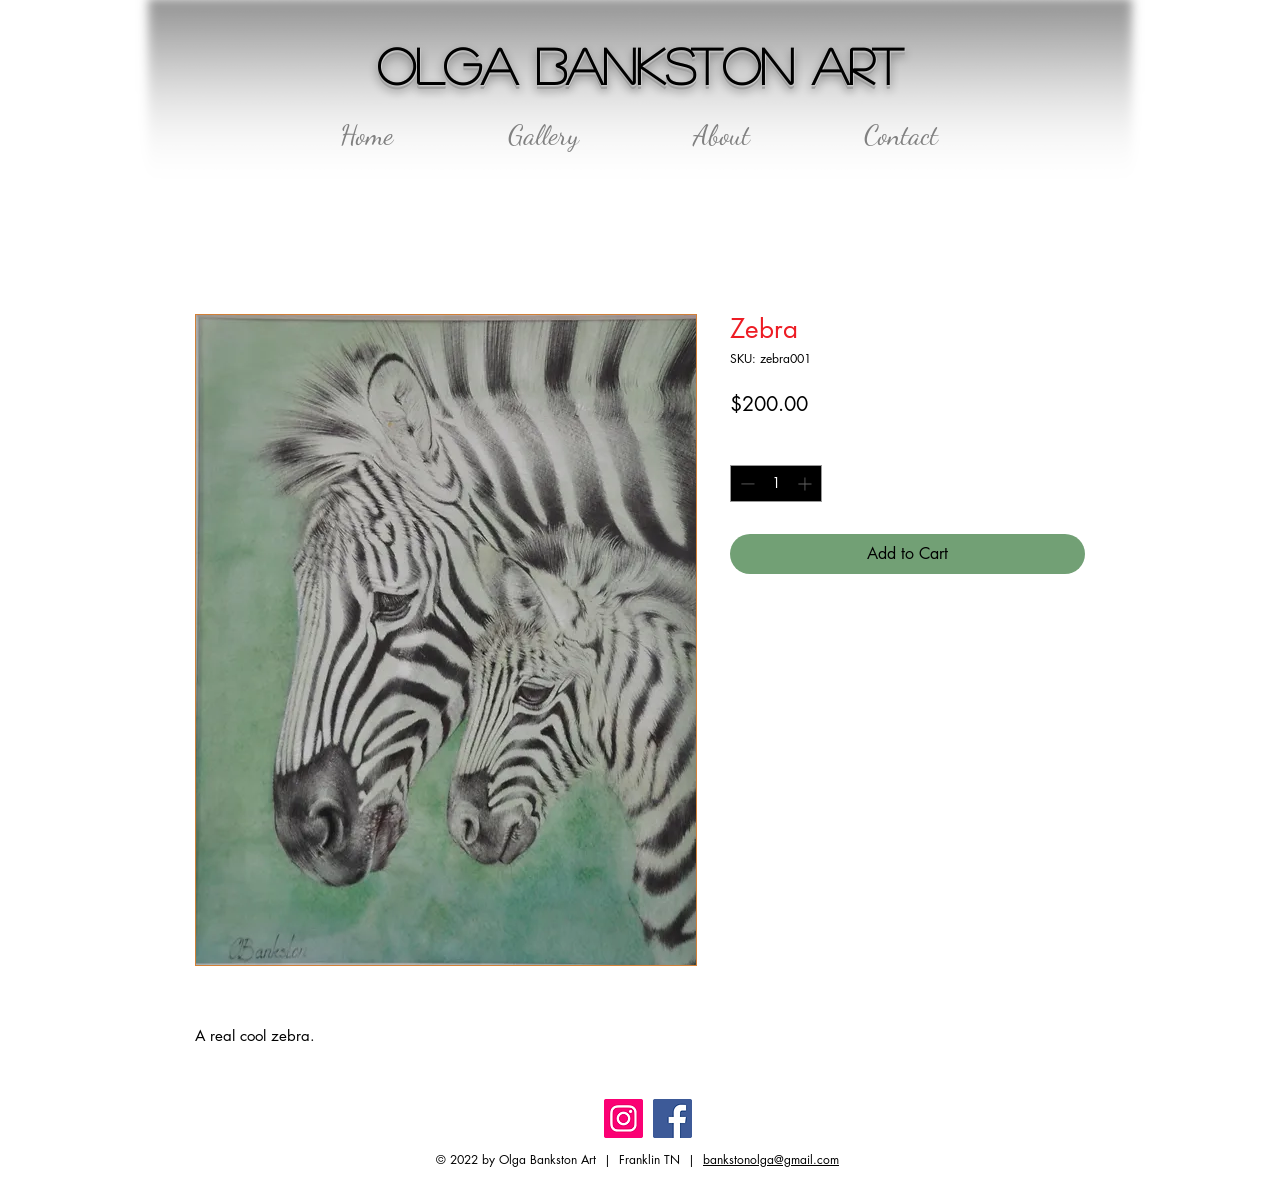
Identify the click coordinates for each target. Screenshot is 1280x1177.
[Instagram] (623, 1118)
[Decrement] (745, 483)
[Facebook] (672, 1118)
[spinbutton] (776, 483)
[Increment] (806, 483)
